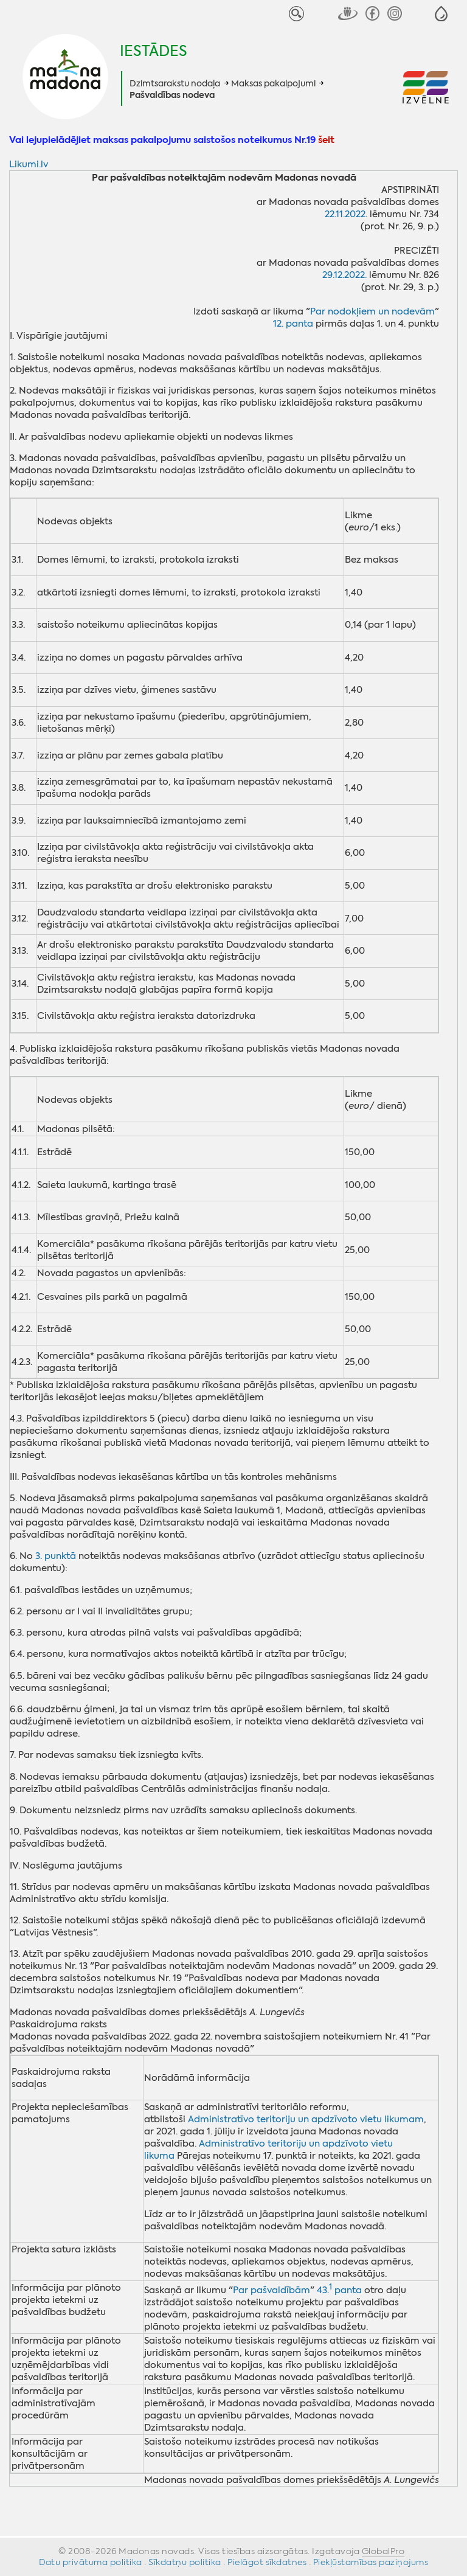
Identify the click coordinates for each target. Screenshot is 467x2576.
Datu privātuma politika (90, 2562)
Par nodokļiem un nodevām (372, 311)
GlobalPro (383, 2551)
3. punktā (55, 1556)
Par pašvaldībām (271, 2290)
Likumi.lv (28, 164)
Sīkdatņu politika (184, 2562)
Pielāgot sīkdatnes (266, 2562)
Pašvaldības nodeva (172, 95)
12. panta (293, 324)
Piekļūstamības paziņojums (371, 2562)
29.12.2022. (344, 275)
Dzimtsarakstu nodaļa (175, 83)
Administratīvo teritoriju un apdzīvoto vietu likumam (306, 2119)
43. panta (339, 2290)
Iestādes (153, 51)
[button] (441, 13)
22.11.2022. (346, 214)
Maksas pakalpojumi (273, 83)
